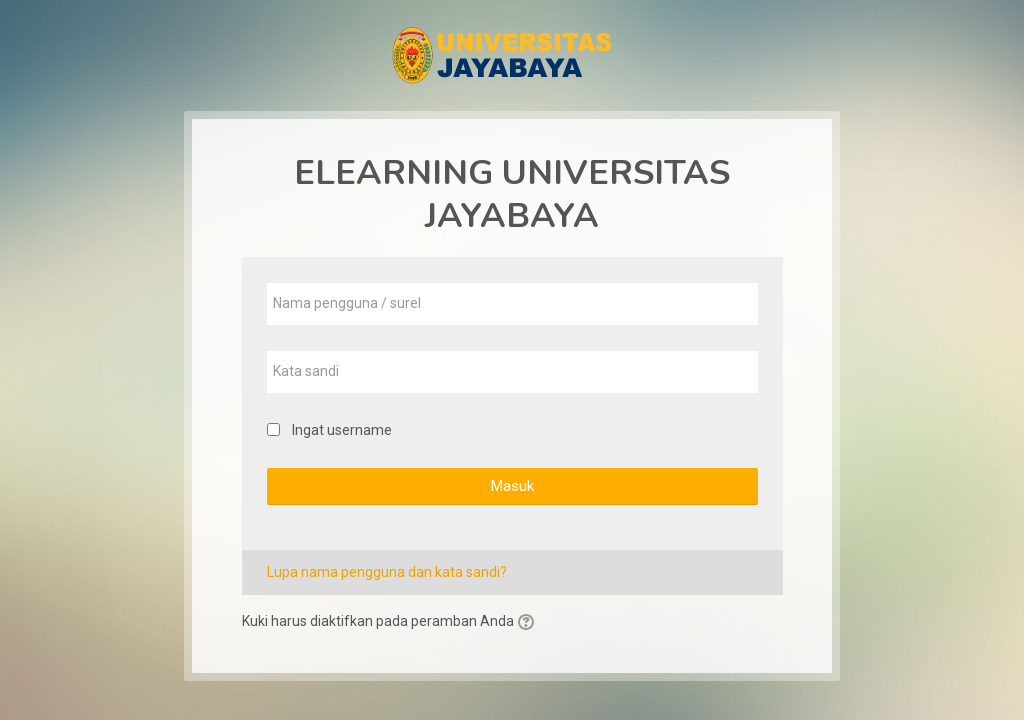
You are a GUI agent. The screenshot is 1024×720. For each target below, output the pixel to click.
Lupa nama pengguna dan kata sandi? (387, 572)
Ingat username (342, 430)
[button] (529, 623)
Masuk (512, 486)
